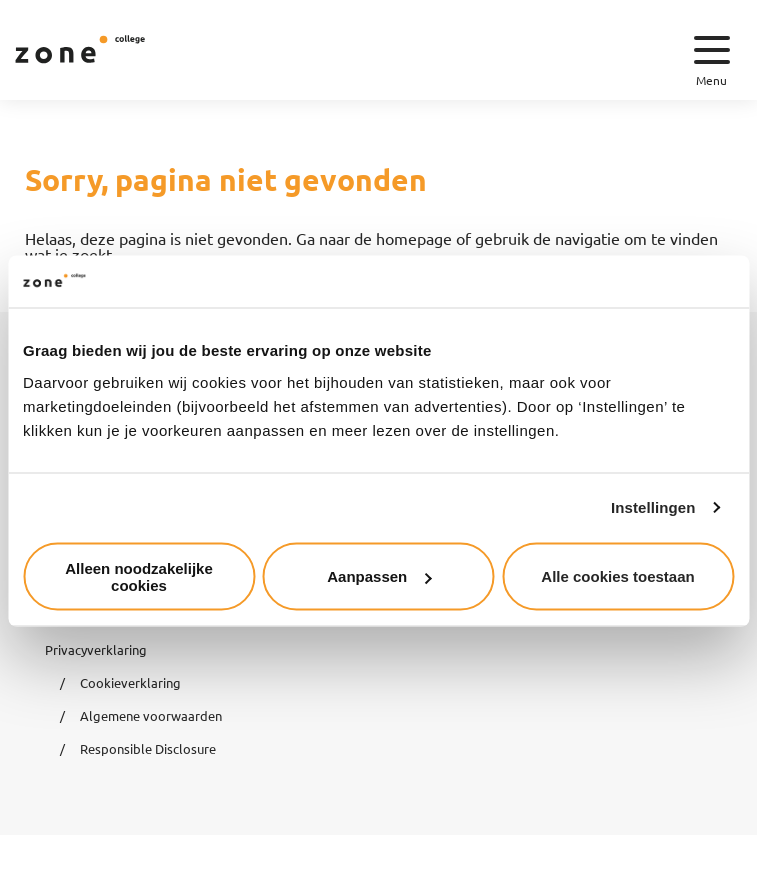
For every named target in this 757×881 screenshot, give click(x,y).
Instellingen (653, 507)
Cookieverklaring (130, 682)
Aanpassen (379, 576)
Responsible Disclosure (148, 748)
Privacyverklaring (96, 649)
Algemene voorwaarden (151, 715)
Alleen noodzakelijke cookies (139, 576)
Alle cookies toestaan (617, 576)
